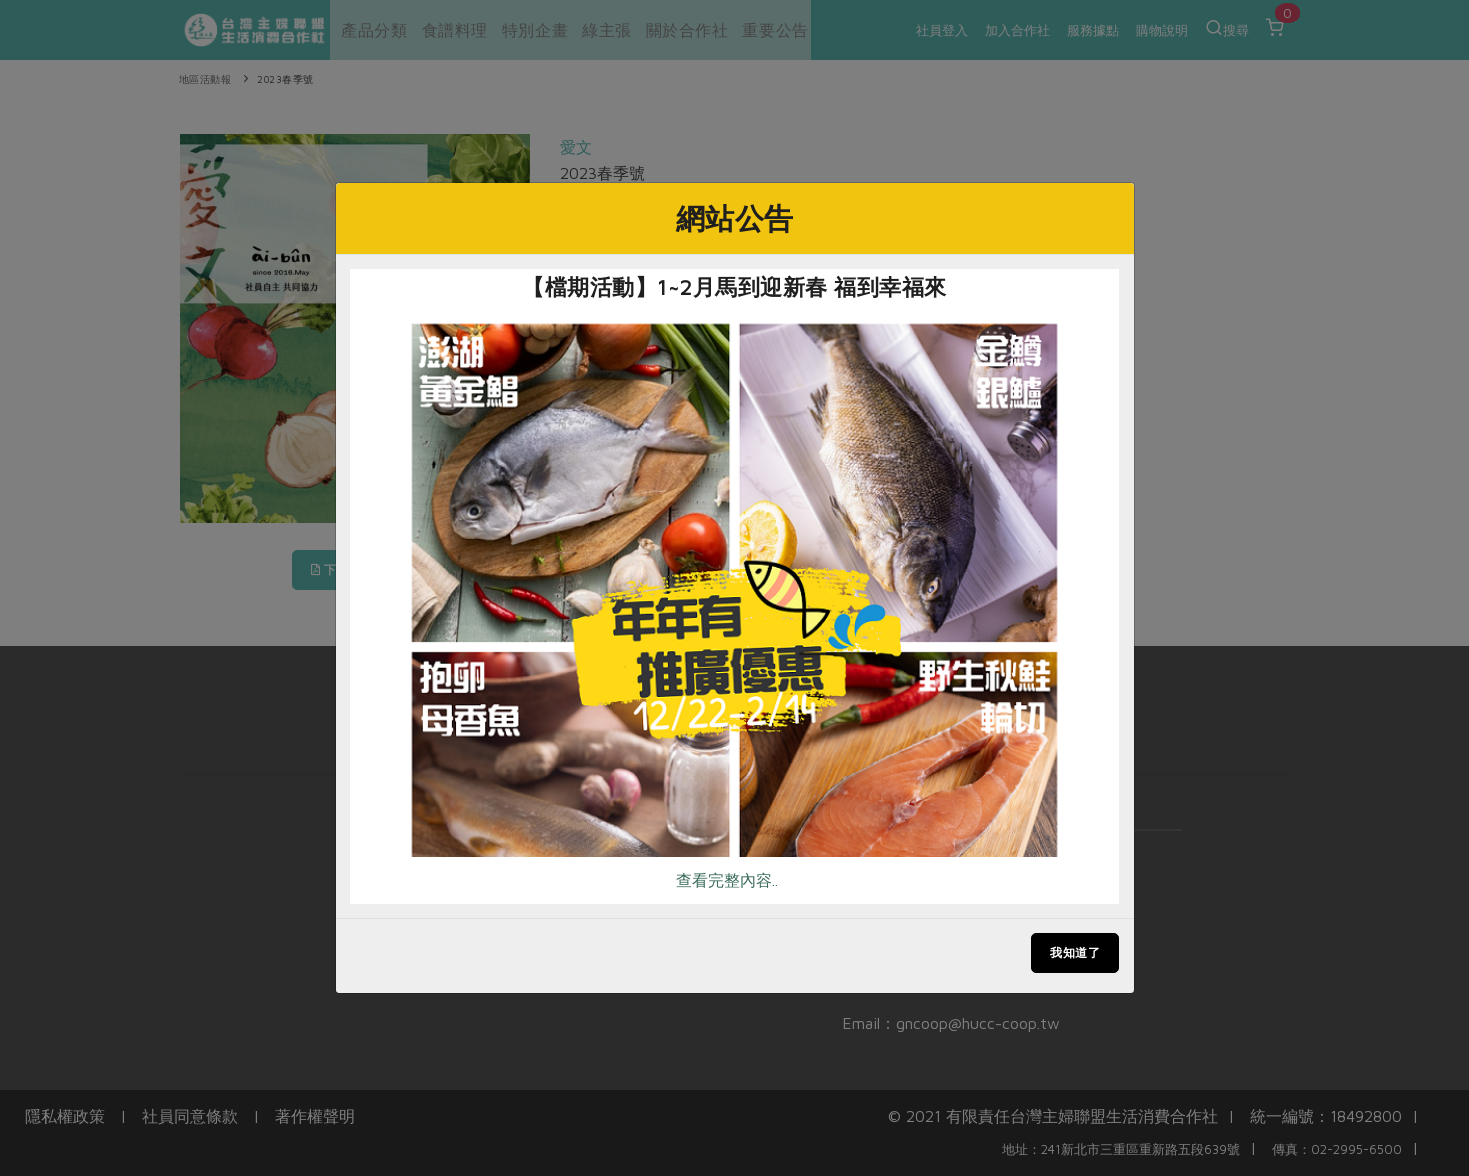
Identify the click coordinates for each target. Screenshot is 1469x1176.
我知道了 (1075, 952)
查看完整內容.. (727, 880)
